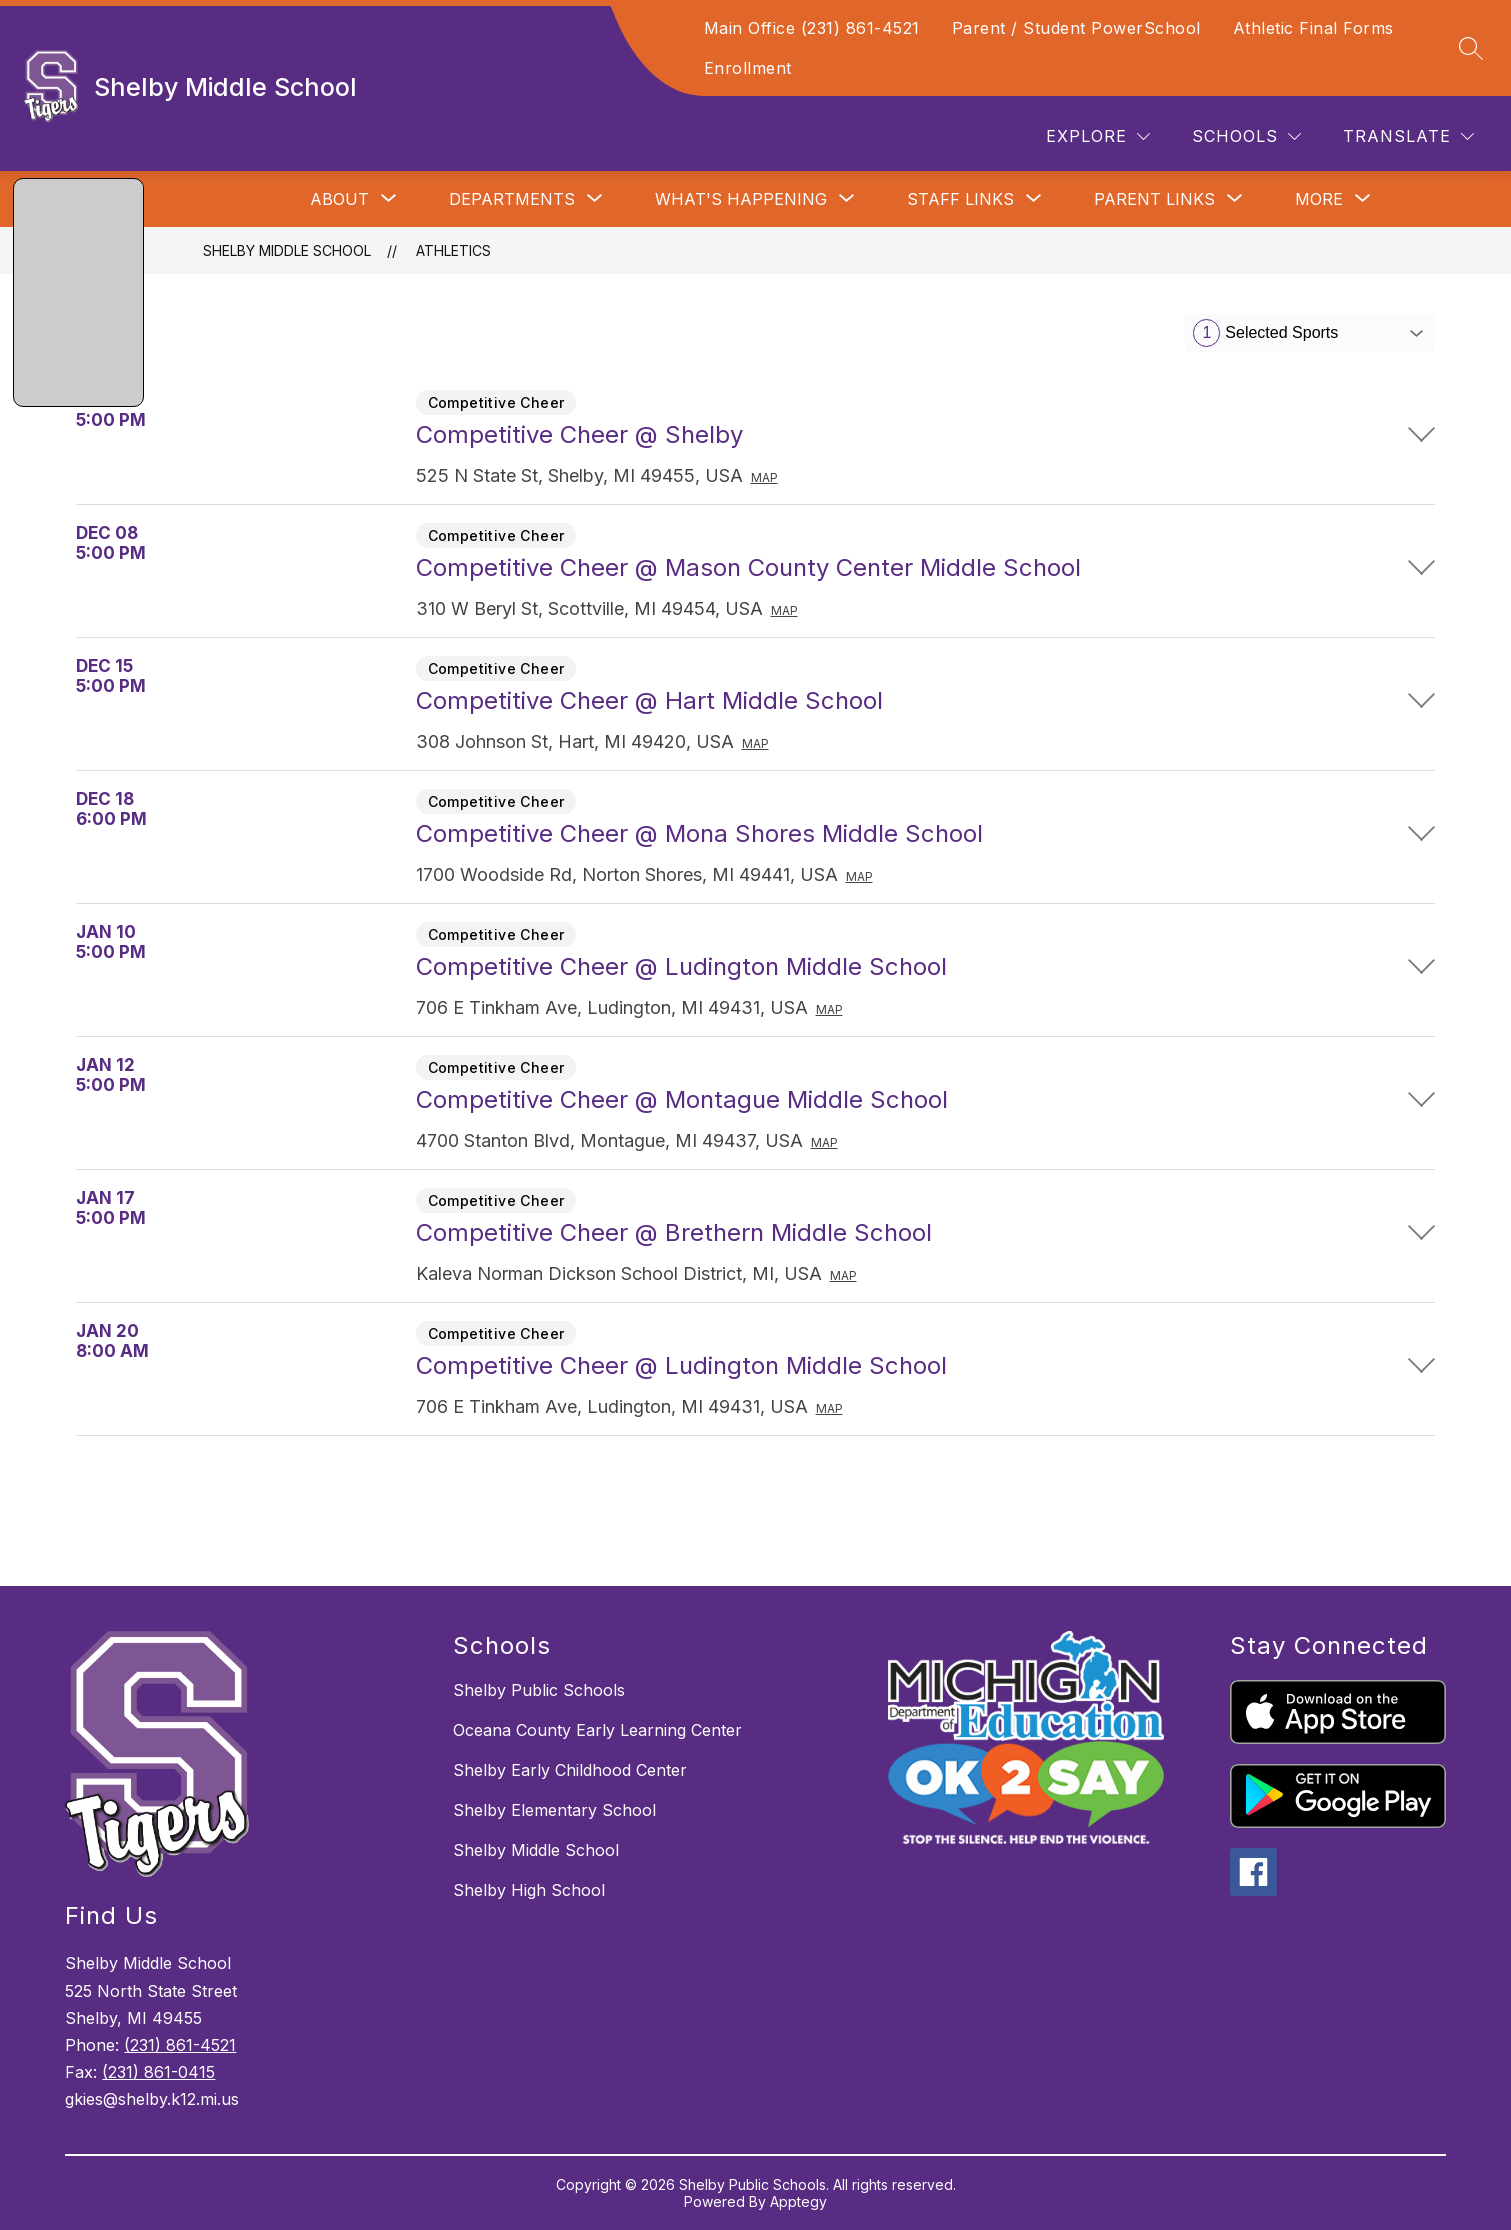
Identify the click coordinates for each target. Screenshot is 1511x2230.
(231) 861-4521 (180, 2045)
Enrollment (748, 68)
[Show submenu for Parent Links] (1154, 199)
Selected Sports (1265, 333)
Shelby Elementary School (554, 1810)
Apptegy (798, 2201)
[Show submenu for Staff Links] (960, 199)
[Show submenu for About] (339, 199)
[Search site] (1471, 48)
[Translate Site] (1408, 136)
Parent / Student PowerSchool (1076, 28)
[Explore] (1098, 136)
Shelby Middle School (287, 250)
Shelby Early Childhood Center (570, 1770)
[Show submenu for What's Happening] (741, 199)
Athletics (453, 250)
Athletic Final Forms (1313, 28)
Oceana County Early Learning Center (597, 1730)
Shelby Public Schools (539, 1690)
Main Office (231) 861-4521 (812, 28)
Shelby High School (529, 1890)
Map (764, 477)
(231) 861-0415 (158, 2072)
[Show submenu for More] (1319, 199)
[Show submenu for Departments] (512, 199)
